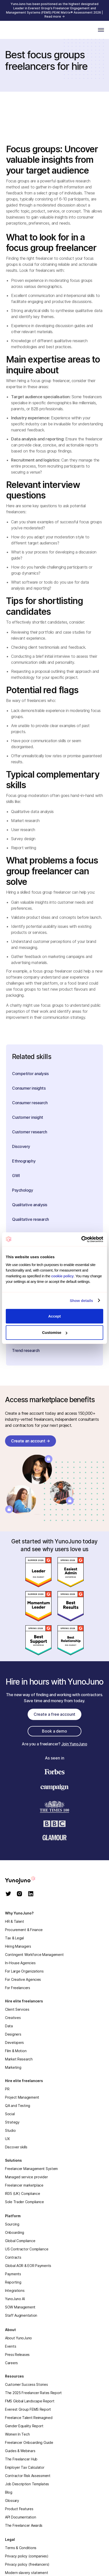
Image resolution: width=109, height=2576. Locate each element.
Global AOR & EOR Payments (28, 2265)
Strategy (12, 2122)
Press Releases (17, 2354)
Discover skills (16, 2147)
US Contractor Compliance (26, 2249)
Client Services (17, 2009)
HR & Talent (14, 1921)
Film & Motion (15, 2051)
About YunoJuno (18, 2338)
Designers (13, 2034)
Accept (54, 1316)
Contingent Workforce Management (34, 1954)
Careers (11, 2363)
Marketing (13, 2067)
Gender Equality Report (24, 2426)
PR (7, 2089)
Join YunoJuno (74, 1744)
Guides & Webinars (20, 2451)
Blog (8, 2492)
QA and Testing (17, 2105)
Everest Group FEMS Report (28, 2409)
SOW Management (20, 2307)
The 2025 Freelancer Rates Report (33, 2393)
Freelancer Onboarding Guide (29, 2442)
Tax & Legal (14, 1938)
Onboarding (14, 2232)
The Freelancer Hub (21, 2459)
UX (7, 2139)
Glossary (12, 2500)
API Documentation (20, 2517)
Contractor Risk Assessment (27, 2475)
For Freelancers (17, 1988)
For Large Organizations (24, 1971)
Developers (14, 2042)
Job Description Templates (27, 2484)
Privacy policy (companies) (26, 2556)
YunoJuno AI (15, 2299)
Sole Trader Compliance (24, 2202)
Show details (81, 1300)
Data (9, 2026)
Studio (10, 2130)
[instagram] (19, 1894)
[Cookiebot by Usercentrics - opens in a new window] (81, 1239)
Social (10, 2114)
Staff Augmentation (21, 2315)
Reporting (13, 2282)
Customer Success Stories (26, 2384)
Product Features (19, 2509)
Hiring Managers (18, 1946)
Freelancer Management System (31, 2168)
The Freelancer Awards (23, 2525)
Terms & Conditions (20, 2548)
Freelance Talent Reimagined (28, 2417)
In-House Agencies (20, 1963)
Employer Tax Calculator (24, 2467)
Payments (13, 2274)
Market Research (19, 2059)
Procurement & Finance (24, 1930)
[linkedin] (30, 1894)
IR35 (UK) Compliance (22, 2193)
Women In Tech (17, 2434)
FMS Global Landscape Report (29, 2401)
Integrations (15, 2290)
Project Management (22, 2097)
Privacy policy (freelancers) (27, 2564)
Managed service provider (26, 2177)
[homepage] (27, 1880)
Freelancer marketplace (24, 2185)
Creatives (13, 2017)
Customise (54, 1332)
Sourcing (12, 2224)
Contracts (13, 2257)
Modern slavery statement (26, 2572)
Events (10, 2346)
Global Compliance (20, 2241)
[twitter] (8, 1894)
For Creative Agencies (23, 1979)
